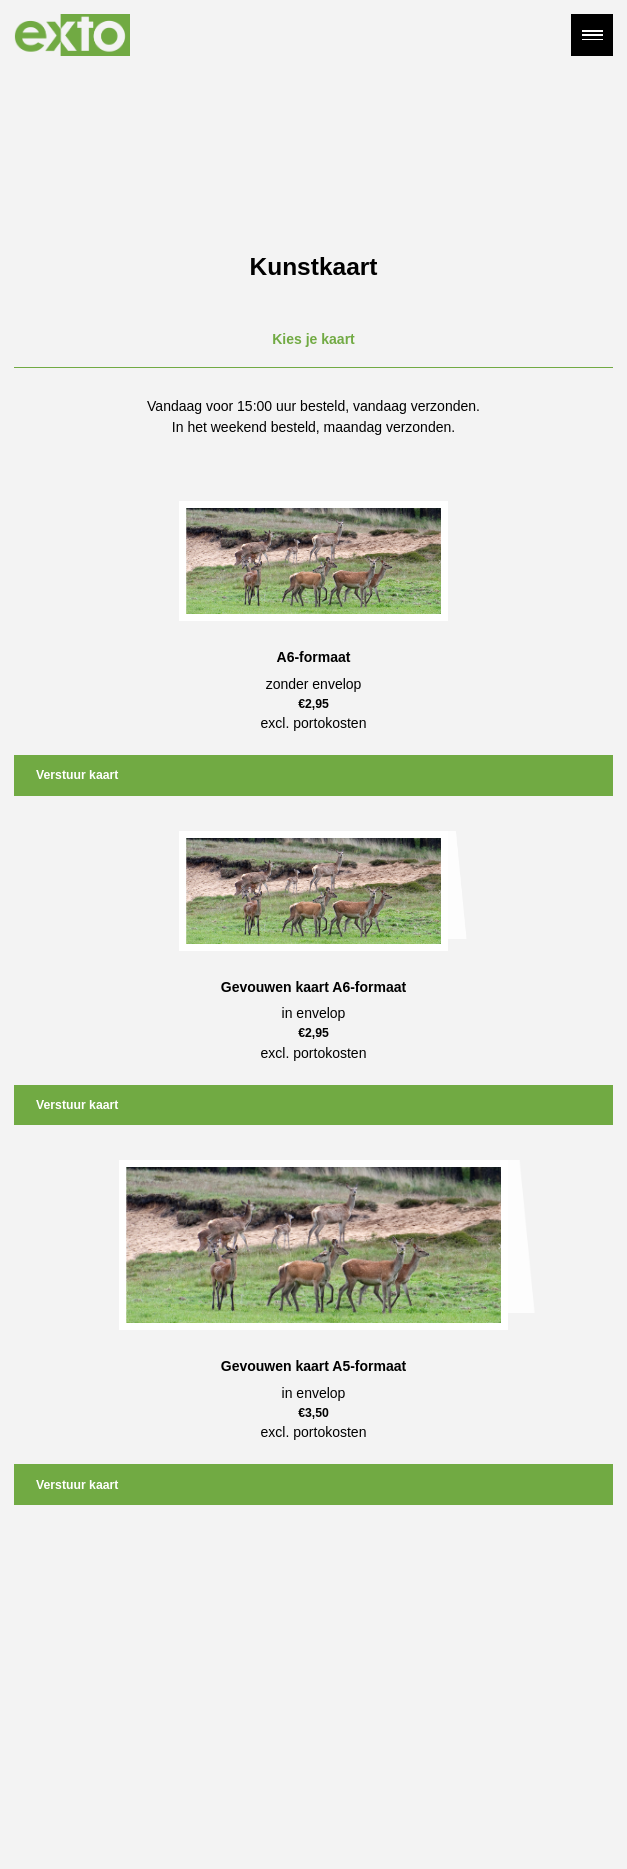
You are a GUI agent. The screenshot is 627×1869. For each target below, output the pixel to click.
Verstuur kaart (77, 775)
